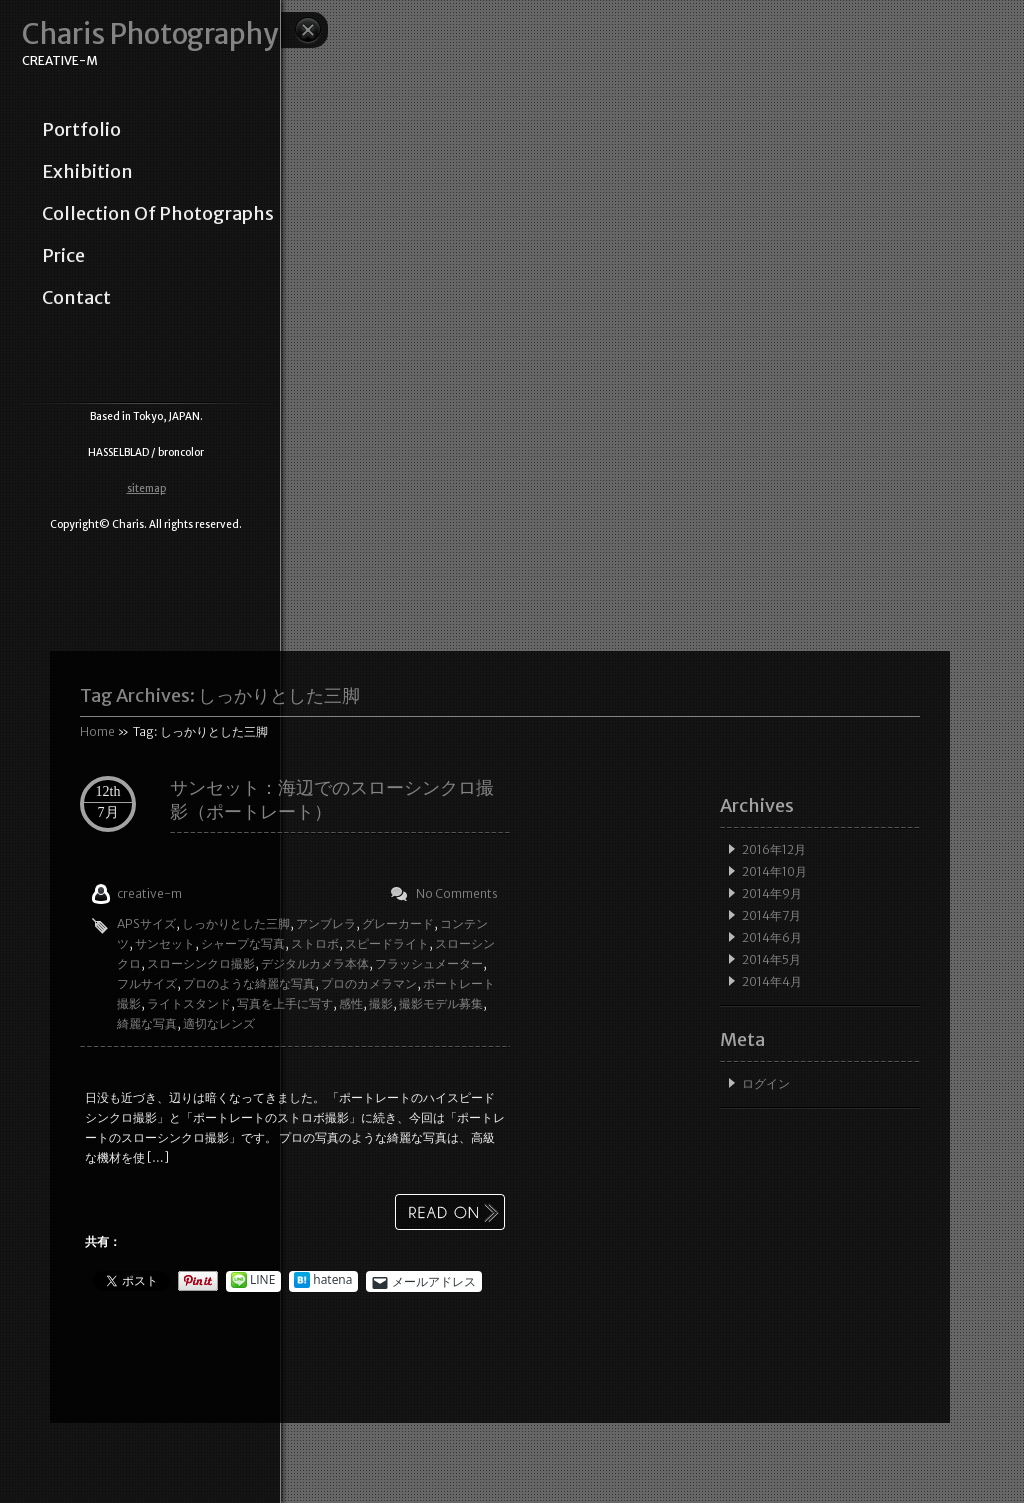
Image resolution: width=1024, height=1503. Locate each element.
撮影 (381, 1003)
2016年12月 (774, 849)
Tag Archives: (220, 695)
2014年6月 (772, 937)
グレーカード (398, 923)
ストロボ (315, 943)
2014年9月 (772, 893)
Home (97, 731)
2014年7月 (771, 915)
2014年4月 (772, 981)
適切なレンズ (219, 1023)
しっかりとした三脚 (236, 923)
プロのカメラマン (369, 983)
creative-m (149, 893)
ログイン (766, 1083)
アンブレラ (326, 923)
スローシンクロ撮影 (201, 963)
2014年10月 (774, 871)
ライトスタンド (189, 1003)
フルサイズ (147, 983)
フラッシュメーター (429, 963)
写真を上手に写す (285, 1003)
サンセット (165, 943)
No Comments (457, 893)
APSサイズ (146, 923)
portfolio (81, 130)
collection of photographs (158, 214)
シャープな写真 (243, 943)
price (63, 256)
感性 (351, 1003)
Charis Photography (150, 34)
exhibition (87, 172)
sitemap (146, 488)
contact (76, 298)
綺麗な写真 (147, 1023)
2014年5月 (771, 959)
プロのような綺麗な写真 (249, 983)
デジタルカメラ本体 (315, 963)
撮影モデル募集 (441, 1003)
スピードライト (387, 943)
